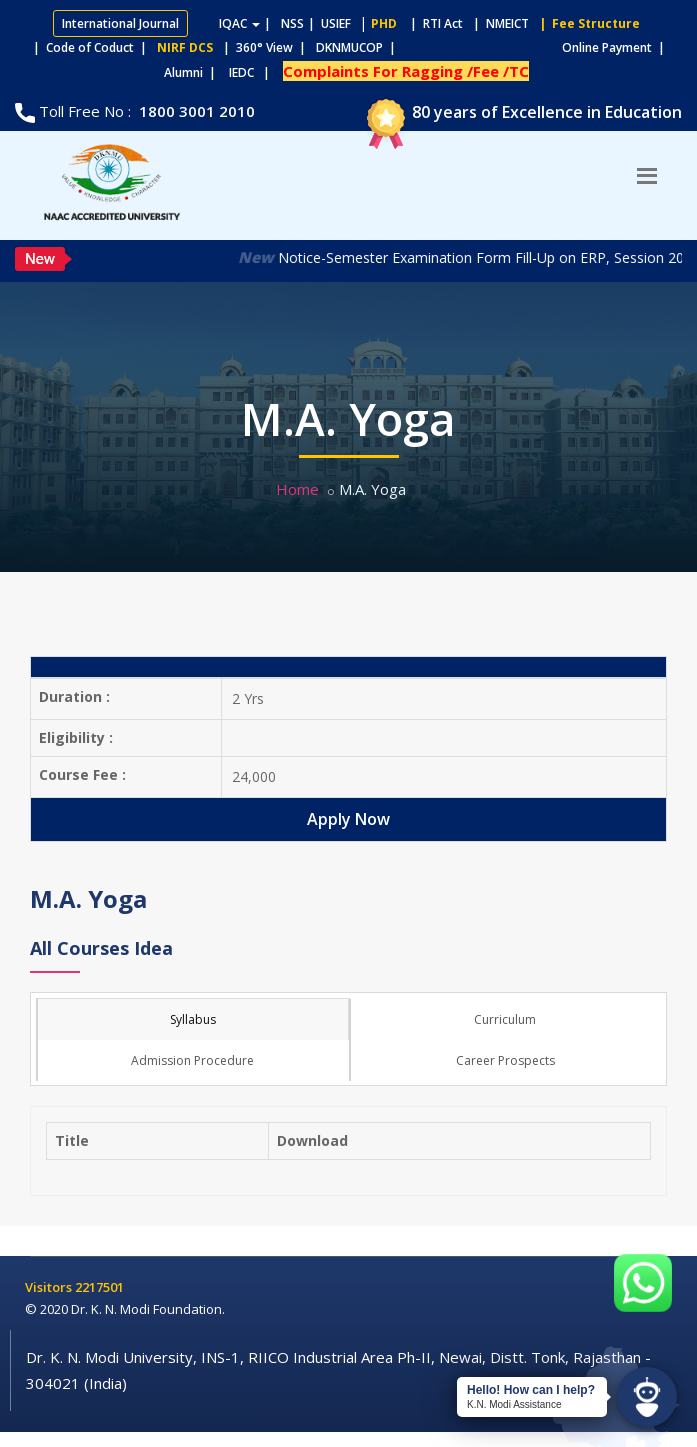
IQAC (239, 23)
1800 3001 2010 (195, 111)
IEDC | (254, 72)
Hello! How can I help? (531, 1390)
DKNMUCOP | (359, 47)
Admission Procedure (192, 1060)
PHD (384, 23)
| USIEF (329, 23)
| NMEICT (498, 23)
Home (297, 489)
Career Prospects (505, 1060)
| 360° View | (264, 47)
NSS (292, 23)
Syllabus (193, 1019)
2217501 (99, 1287)
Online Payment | (535, 47)
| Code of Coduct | (90, 47)
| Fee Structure (586, 23)
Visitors (50, 1287)
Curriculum (505, 1019)
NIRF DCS (185, 47)
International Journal (120, 23)
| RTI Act (432, 23)
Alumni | (194, 72)
